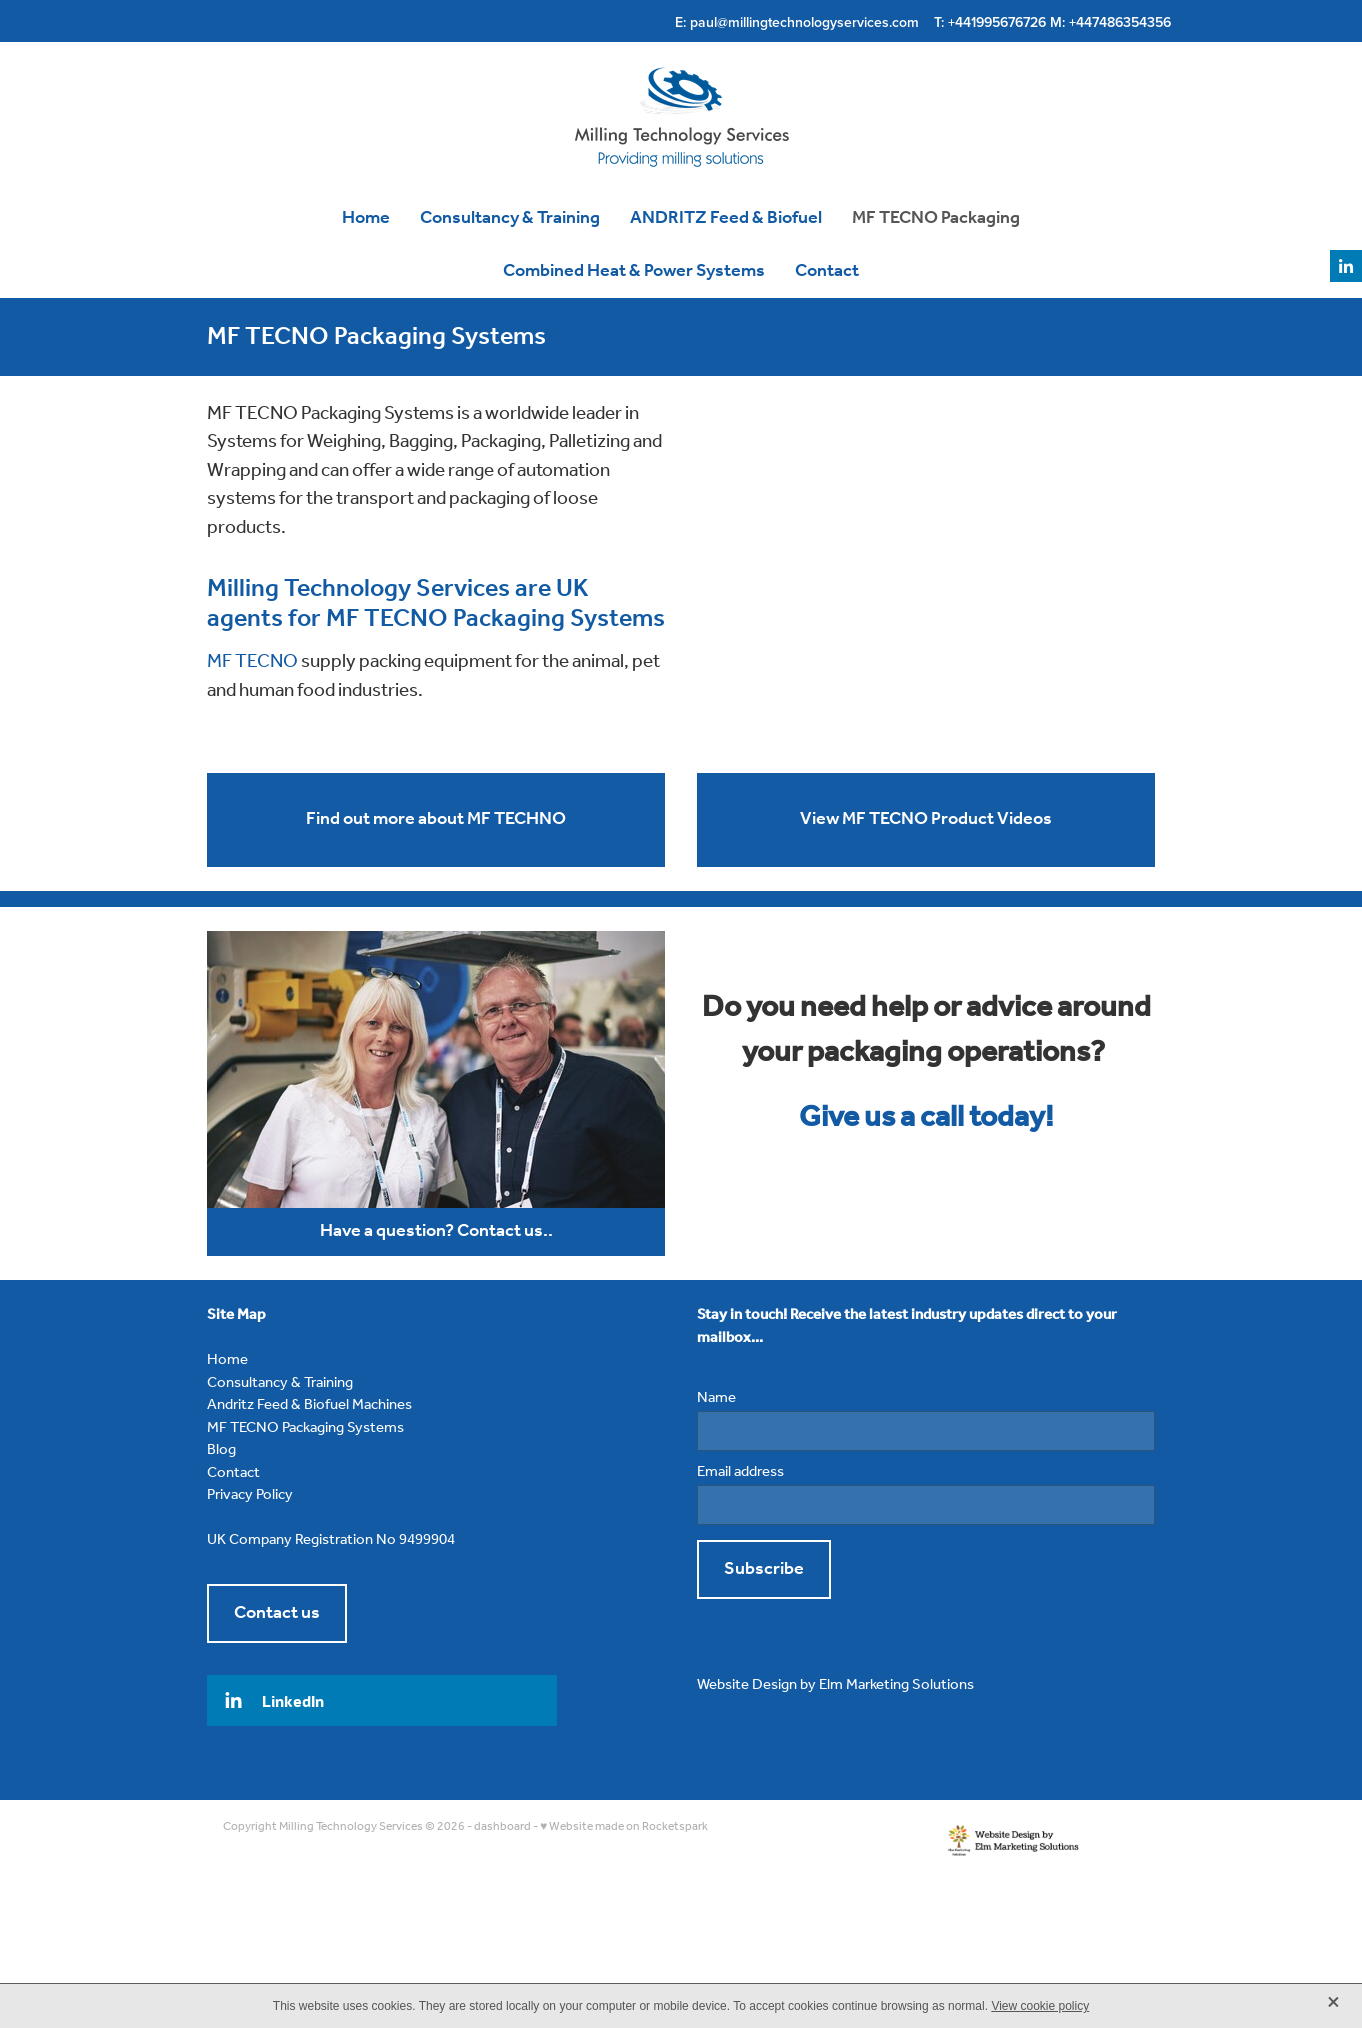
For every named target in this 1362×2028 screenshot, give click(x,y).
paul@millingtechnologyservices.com (804, 22)
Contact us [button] (277, 1613)
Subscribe (764, 1569)
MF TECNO (252, 662)
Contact (233, 1473)
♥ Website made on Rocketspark (624, 1826)
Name (716, 1398)
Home (227, 1360)
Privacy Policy (250, 1495)
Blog (221, 1450)
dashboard (502, 1826)
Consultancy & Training (280, 1383)
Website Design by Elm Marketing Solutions (835, 1685)
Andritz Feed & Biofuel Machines (309, 1405)
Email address (740, 1472)
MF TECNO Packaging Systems (305, 1428)
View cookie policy (1040, 2006)
